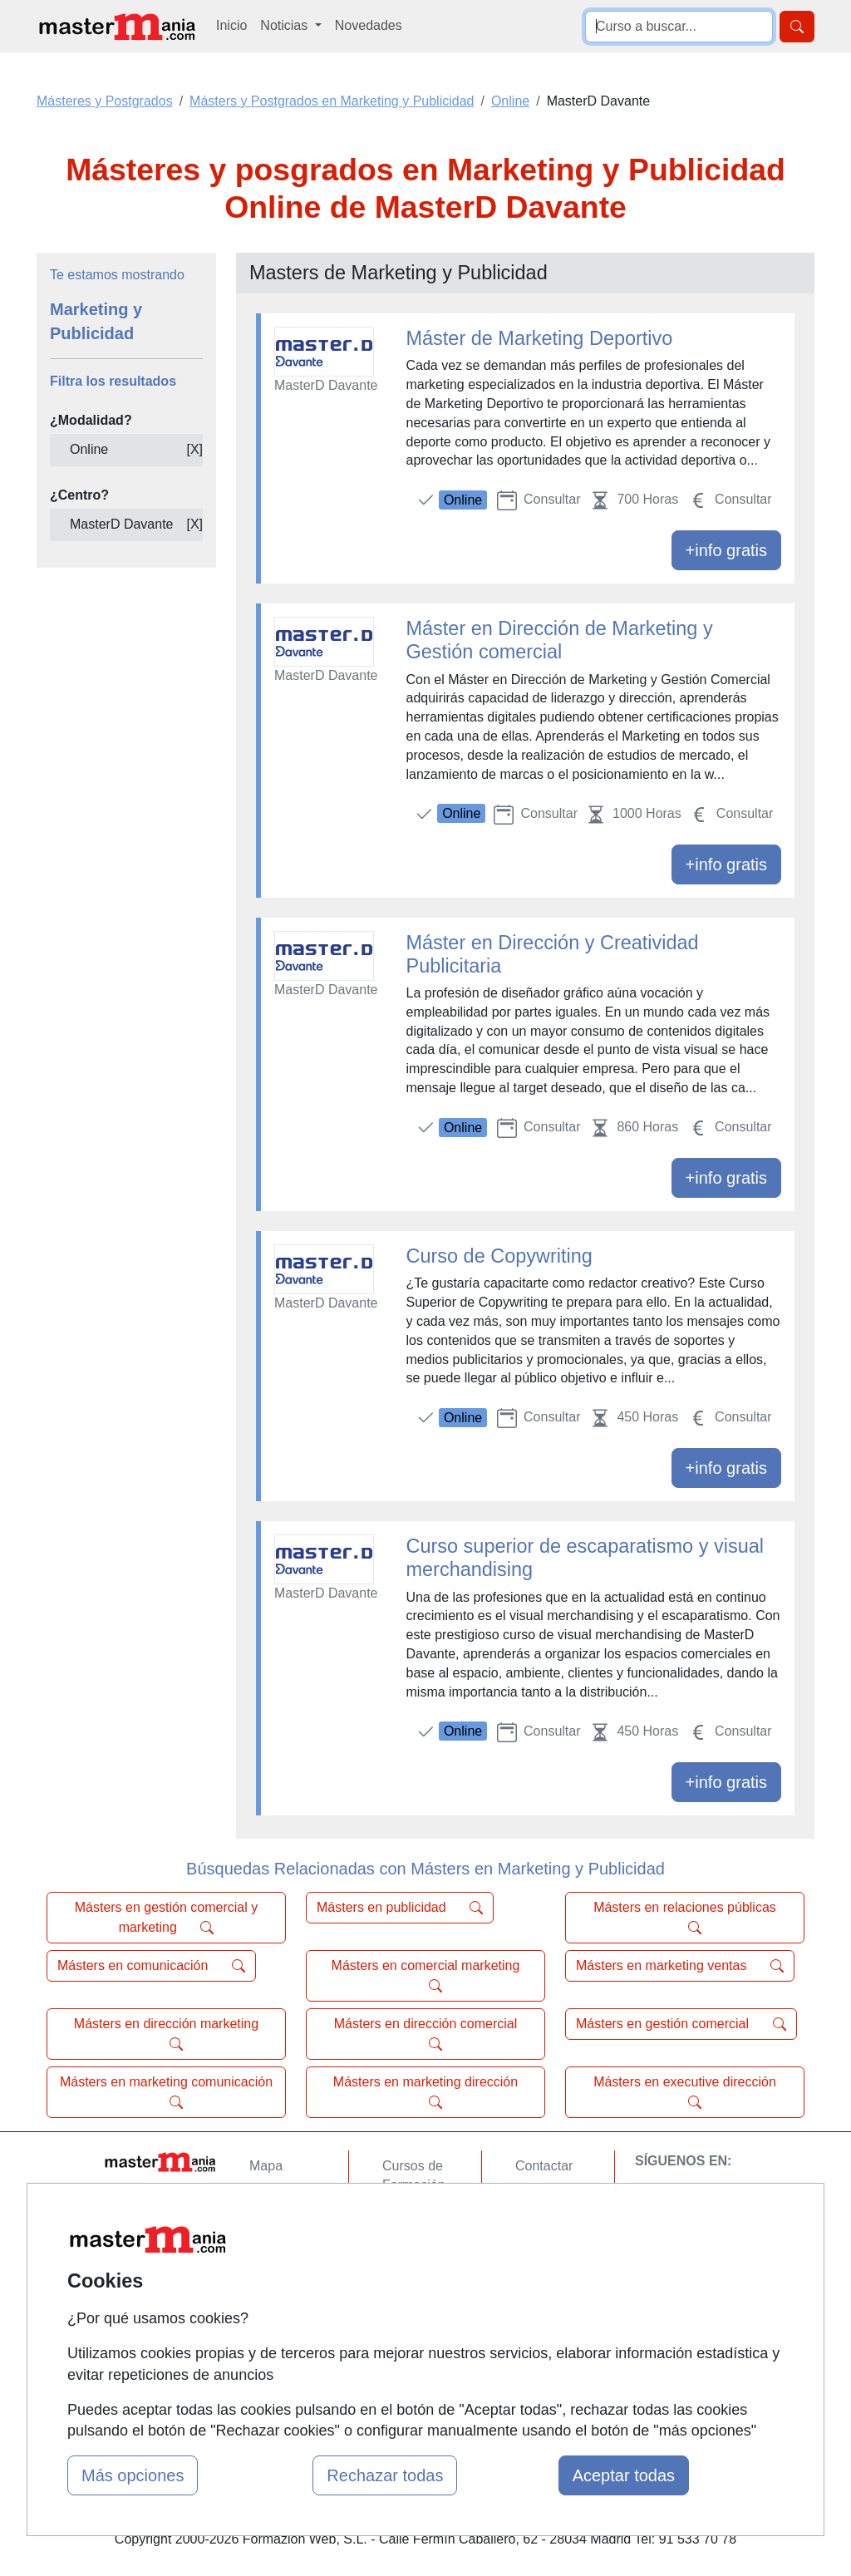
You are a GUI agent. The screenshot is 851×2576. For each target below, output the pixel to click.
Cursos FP (413, 2217)
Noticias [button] (285, 25)
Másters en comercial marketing (426, 1975)
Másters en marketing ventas (680, 1965)
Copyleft (539, 2263)
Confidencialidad (564, 2198)
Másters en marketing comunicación (166, 2092)
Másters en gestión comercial (681, 2024)
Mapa (266, 2166)
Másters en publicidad (400, 1907)
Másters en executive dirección (684, 2092)
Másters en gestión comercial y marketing (166, 1917)
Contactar (544, 2166)
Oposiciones (418, 2333)
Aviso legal (547, 2231)
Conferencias (421, 2250)
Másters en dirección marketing (166, 2034)
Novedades (368, 25)
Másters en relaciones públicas (684, 1917)
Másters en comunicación (151, 1965)
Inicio (231, 25)
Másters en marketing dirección (425, 2092)
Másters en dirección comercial (426, 2034)
